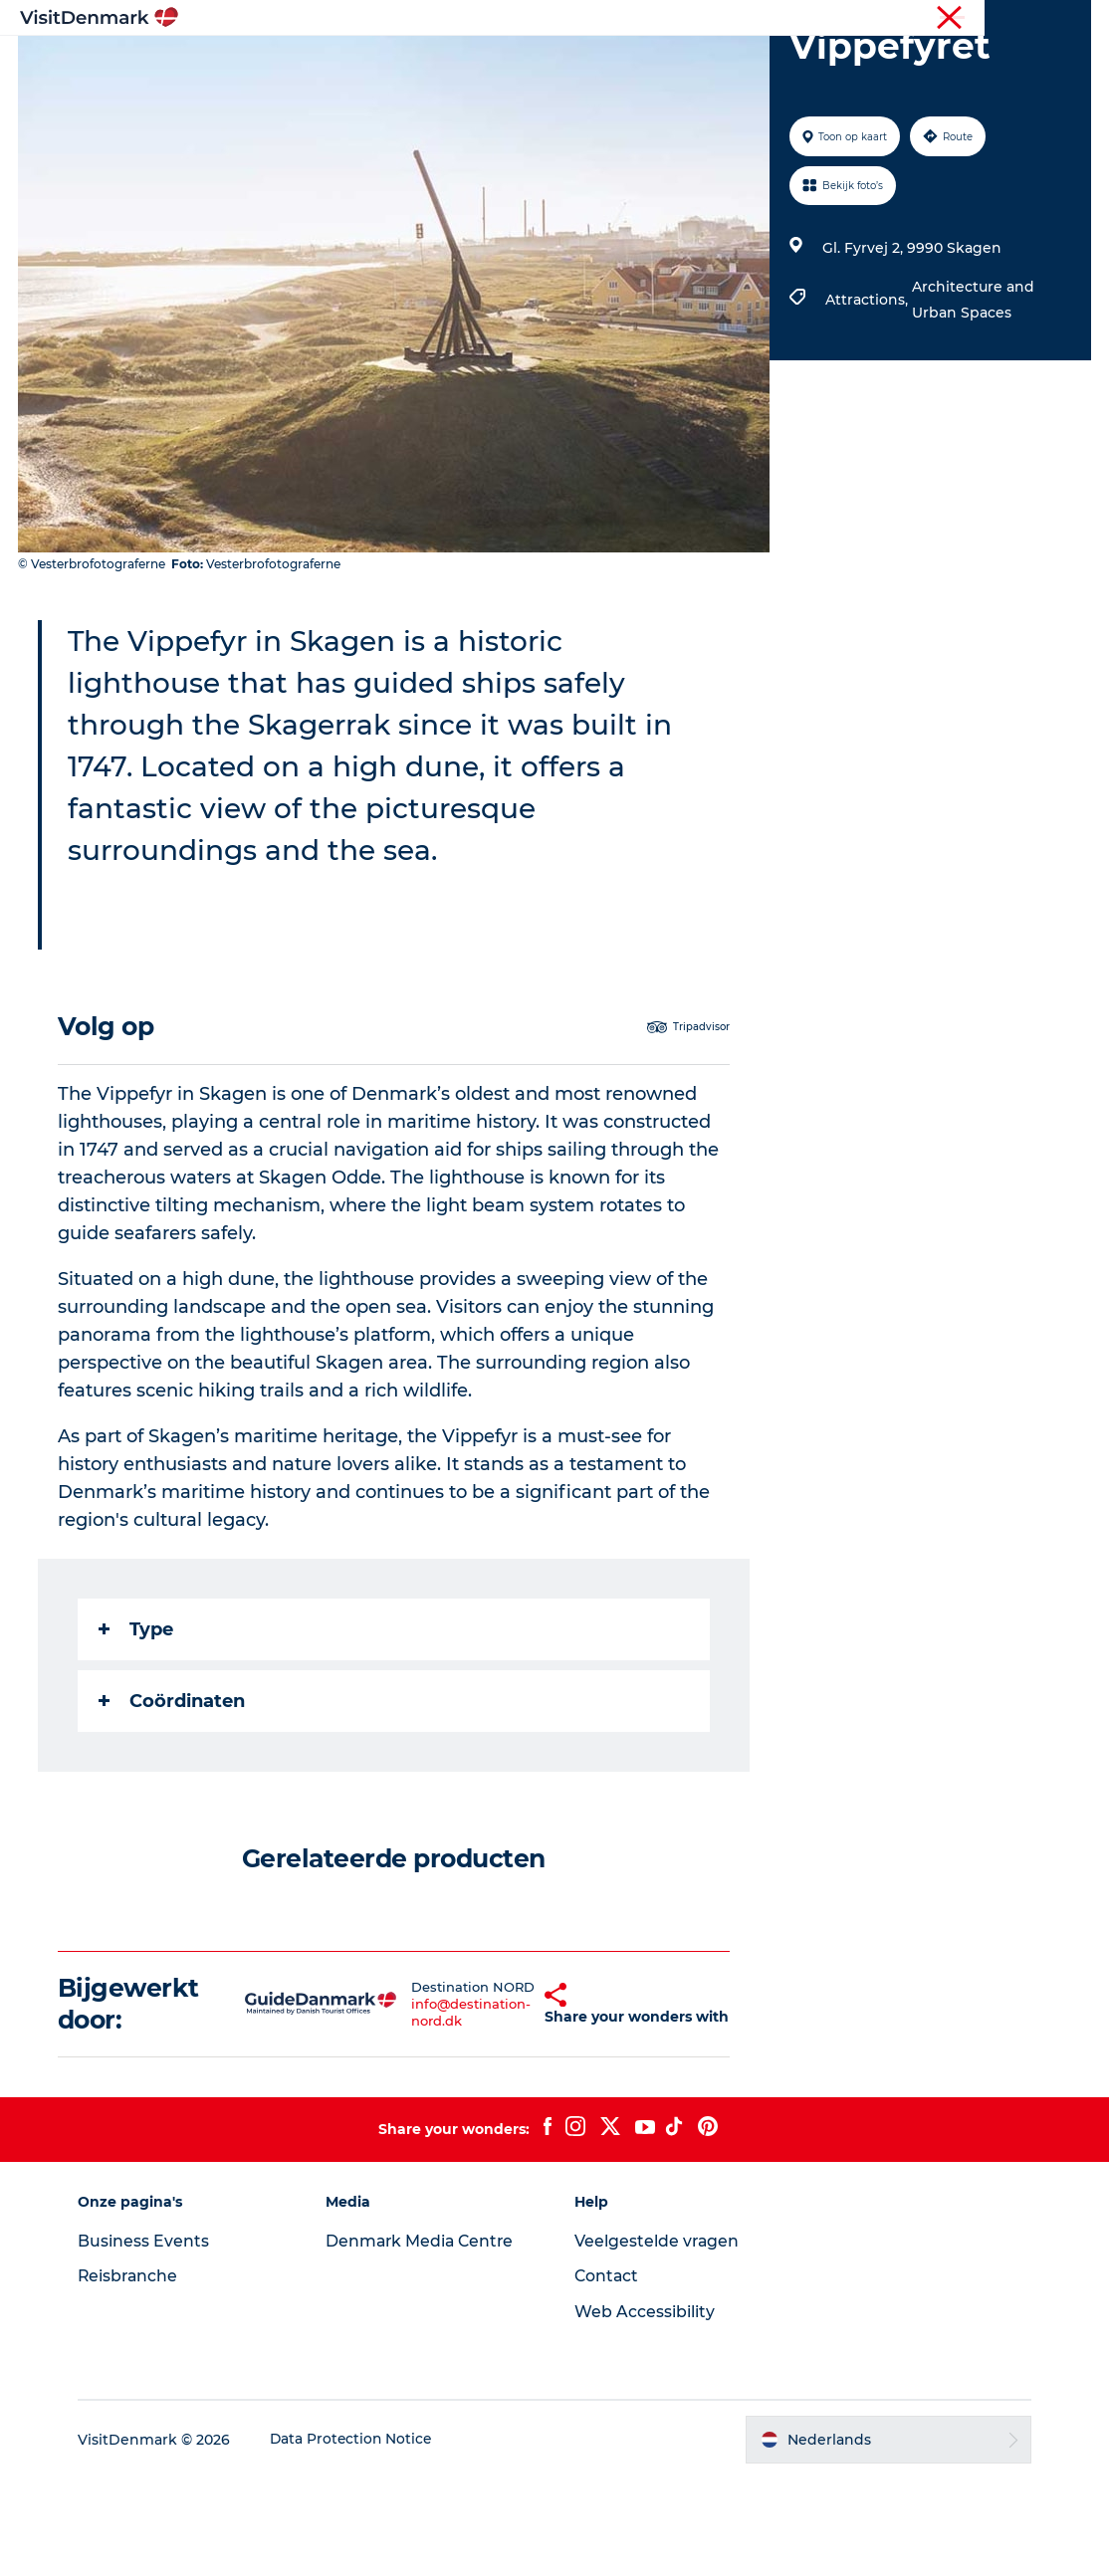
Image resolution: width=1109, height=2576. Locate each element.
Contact (607, 2373)
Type (138, 1724)
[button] (510, 2100)
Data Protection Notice (359, 2537)
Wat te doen (545, 64)
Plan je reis (818, 64)
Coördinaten (174, 1796)
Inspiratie (286, 64)
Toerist (930, 19)
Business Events (150, 2337)
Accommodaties (684, 64)
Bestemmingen (410, 64)
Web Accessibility (644, 2409)
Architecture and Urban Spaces (972, 394)
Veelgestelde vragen (657, 2337)
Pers (1076, 19)
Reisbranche (1006, 19)
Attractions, (867, 394)
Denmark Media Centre (426, 2337)
